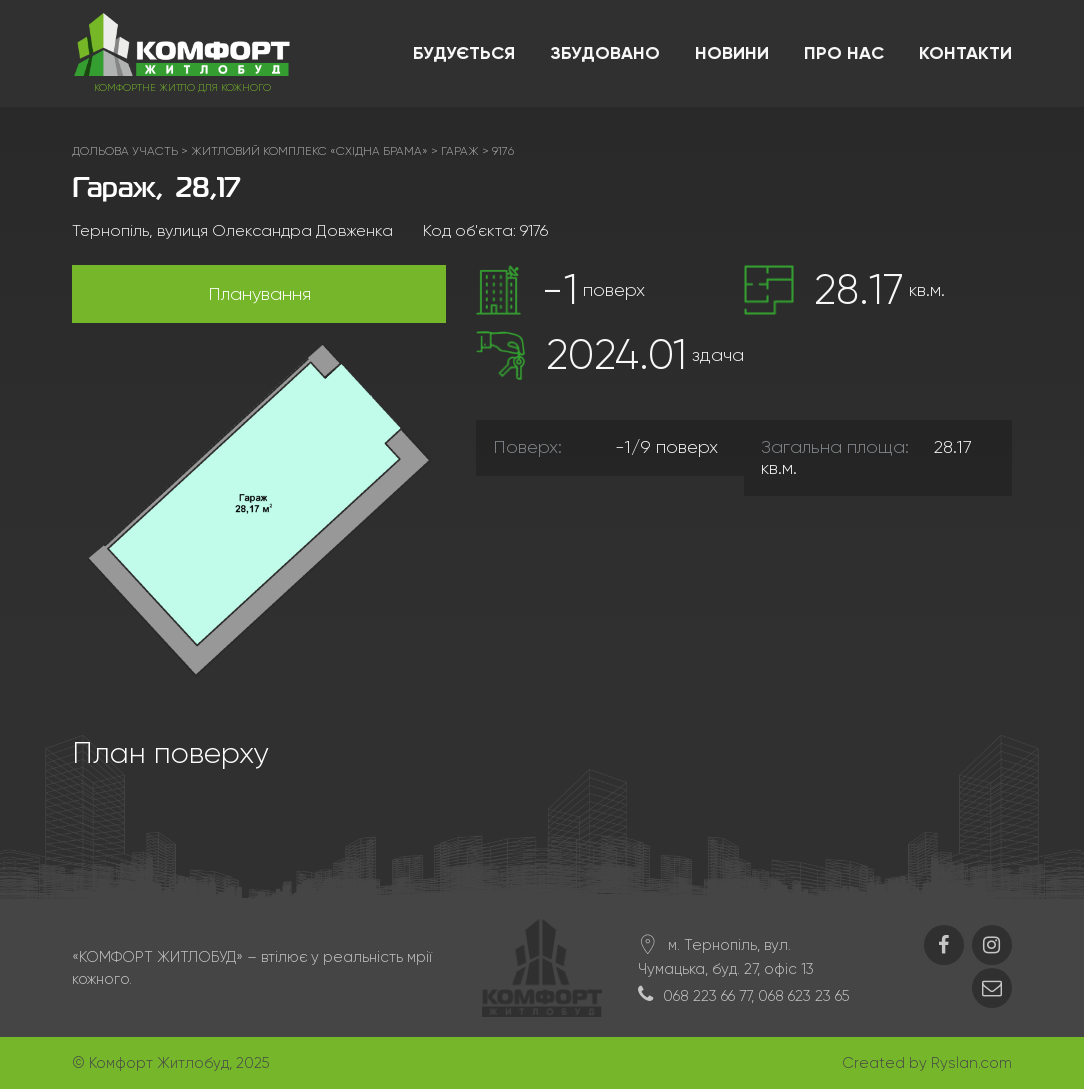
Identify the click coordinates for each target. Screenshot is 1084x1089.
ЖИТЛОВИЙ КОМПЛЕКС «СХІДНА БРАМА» (309, 151)
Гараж (460, 151)
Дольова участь (125, 151)
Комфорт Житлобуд (159, 1063)
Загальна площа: (835, 447)
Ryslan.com (971, 1063)
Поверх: (527, 447)
